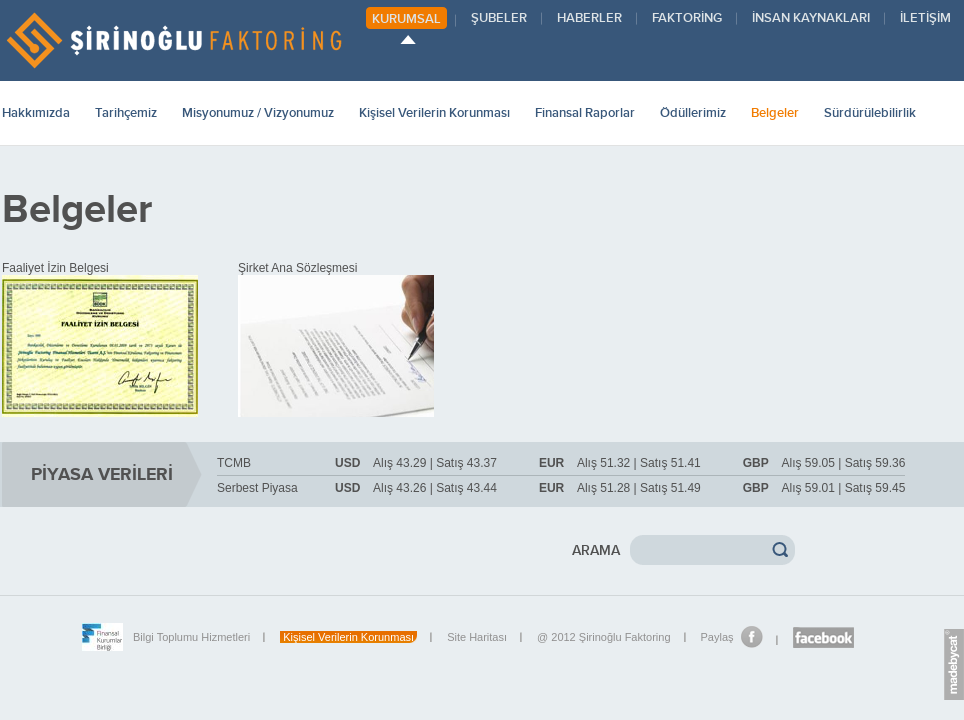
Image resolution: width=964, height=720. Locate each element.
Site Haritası (477, 637)
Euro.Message (954, 632)
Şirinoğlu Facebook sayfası (823, 637)
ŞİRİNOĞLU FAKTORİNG (173, 40)
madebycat (954, 667)
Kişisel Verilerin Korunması (348, 637)
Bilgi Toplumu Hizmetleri (191, 637)
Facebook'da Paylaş (752, 637)
